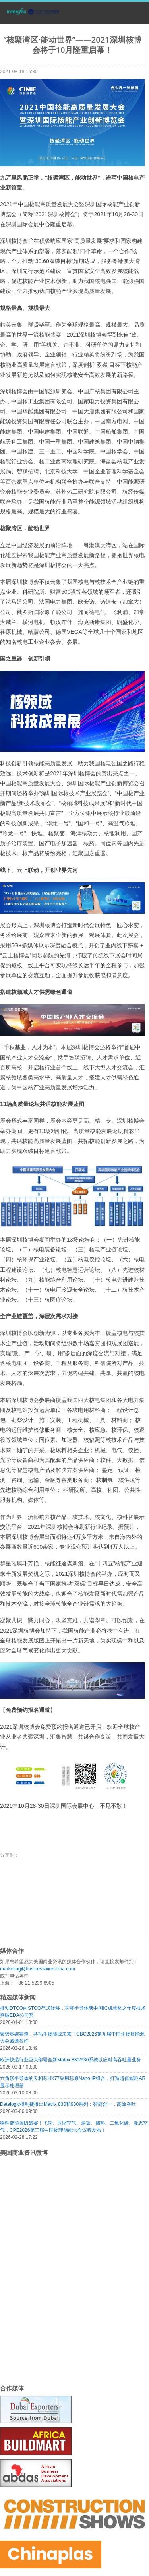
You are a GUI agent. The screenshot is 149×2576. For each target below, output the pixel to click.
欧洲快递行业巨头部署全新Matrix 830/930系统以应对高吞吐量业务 (70, 2060)
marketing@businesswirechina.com (37, 1969)
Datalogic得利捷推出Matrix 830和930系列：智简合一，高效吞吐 (68, 2104)
